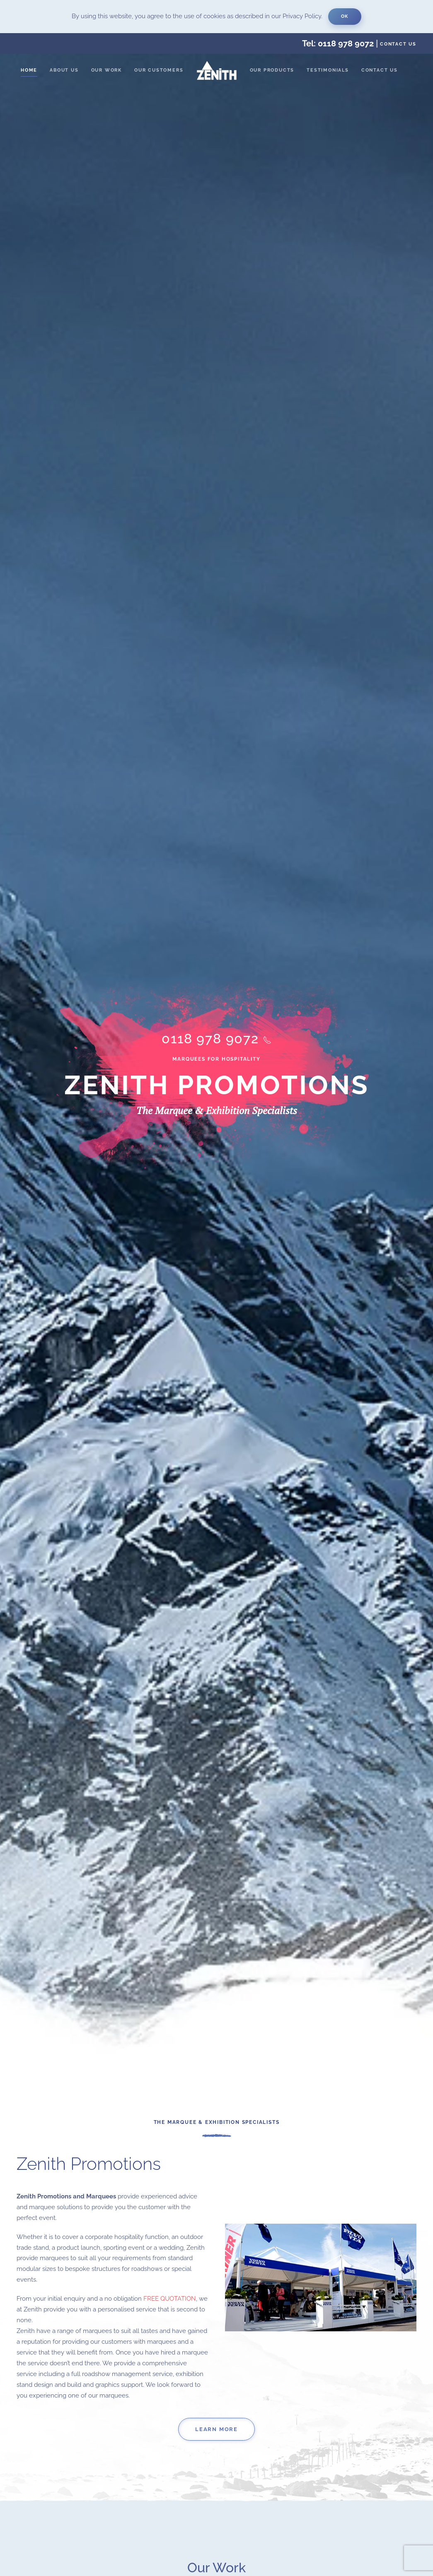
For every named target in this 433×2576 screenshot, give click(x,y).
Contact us (398, 44)
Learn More (216, 2430)
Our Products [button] (272, 70)
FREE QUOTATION (169, 2298)
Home (29, 70)
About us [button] (64, 70)
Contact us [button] (379, 70)
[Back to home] (216, 70)
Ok (345, 16)
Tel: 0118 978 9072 (338, 43)
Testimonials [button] (328, 70)
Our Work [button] (106, 70)
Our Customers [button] (158, 70)
